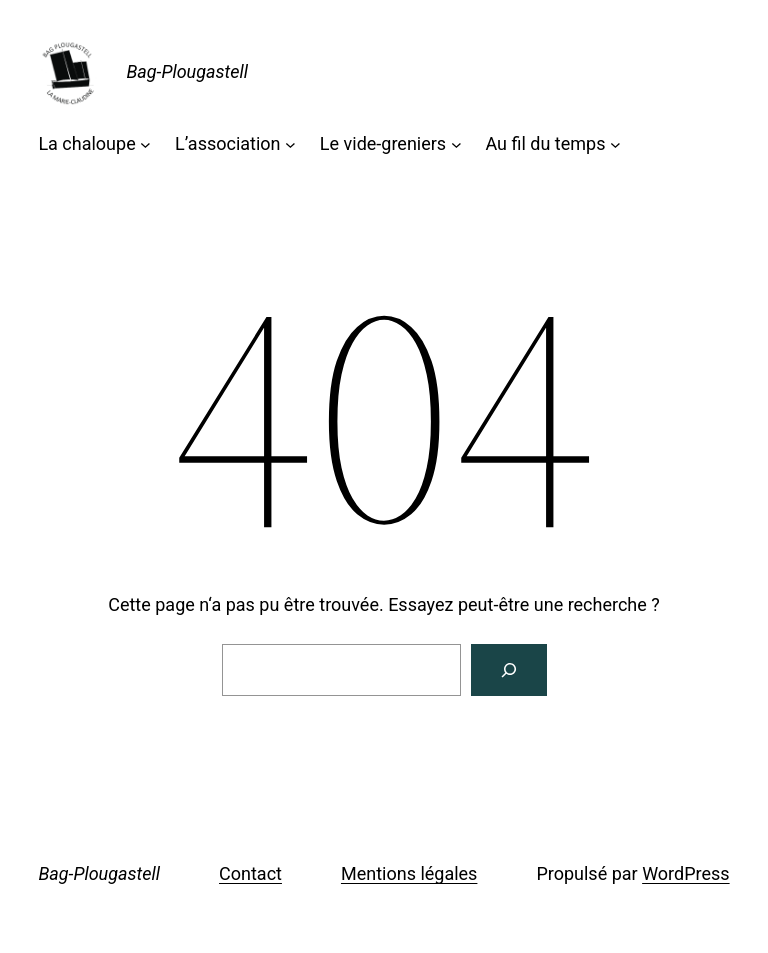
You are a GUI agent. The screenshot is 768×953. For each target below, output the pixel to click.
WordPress (685, 873)
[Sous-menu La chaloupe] (145, 144)
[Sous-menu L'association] (290, 144)
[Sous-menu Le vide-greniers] (456, 144)
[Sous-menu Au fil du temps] (615, 144)
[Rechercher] (509, 670)
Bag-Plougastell (187, 71)
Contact (250, 873)
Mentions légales (409, 873)
